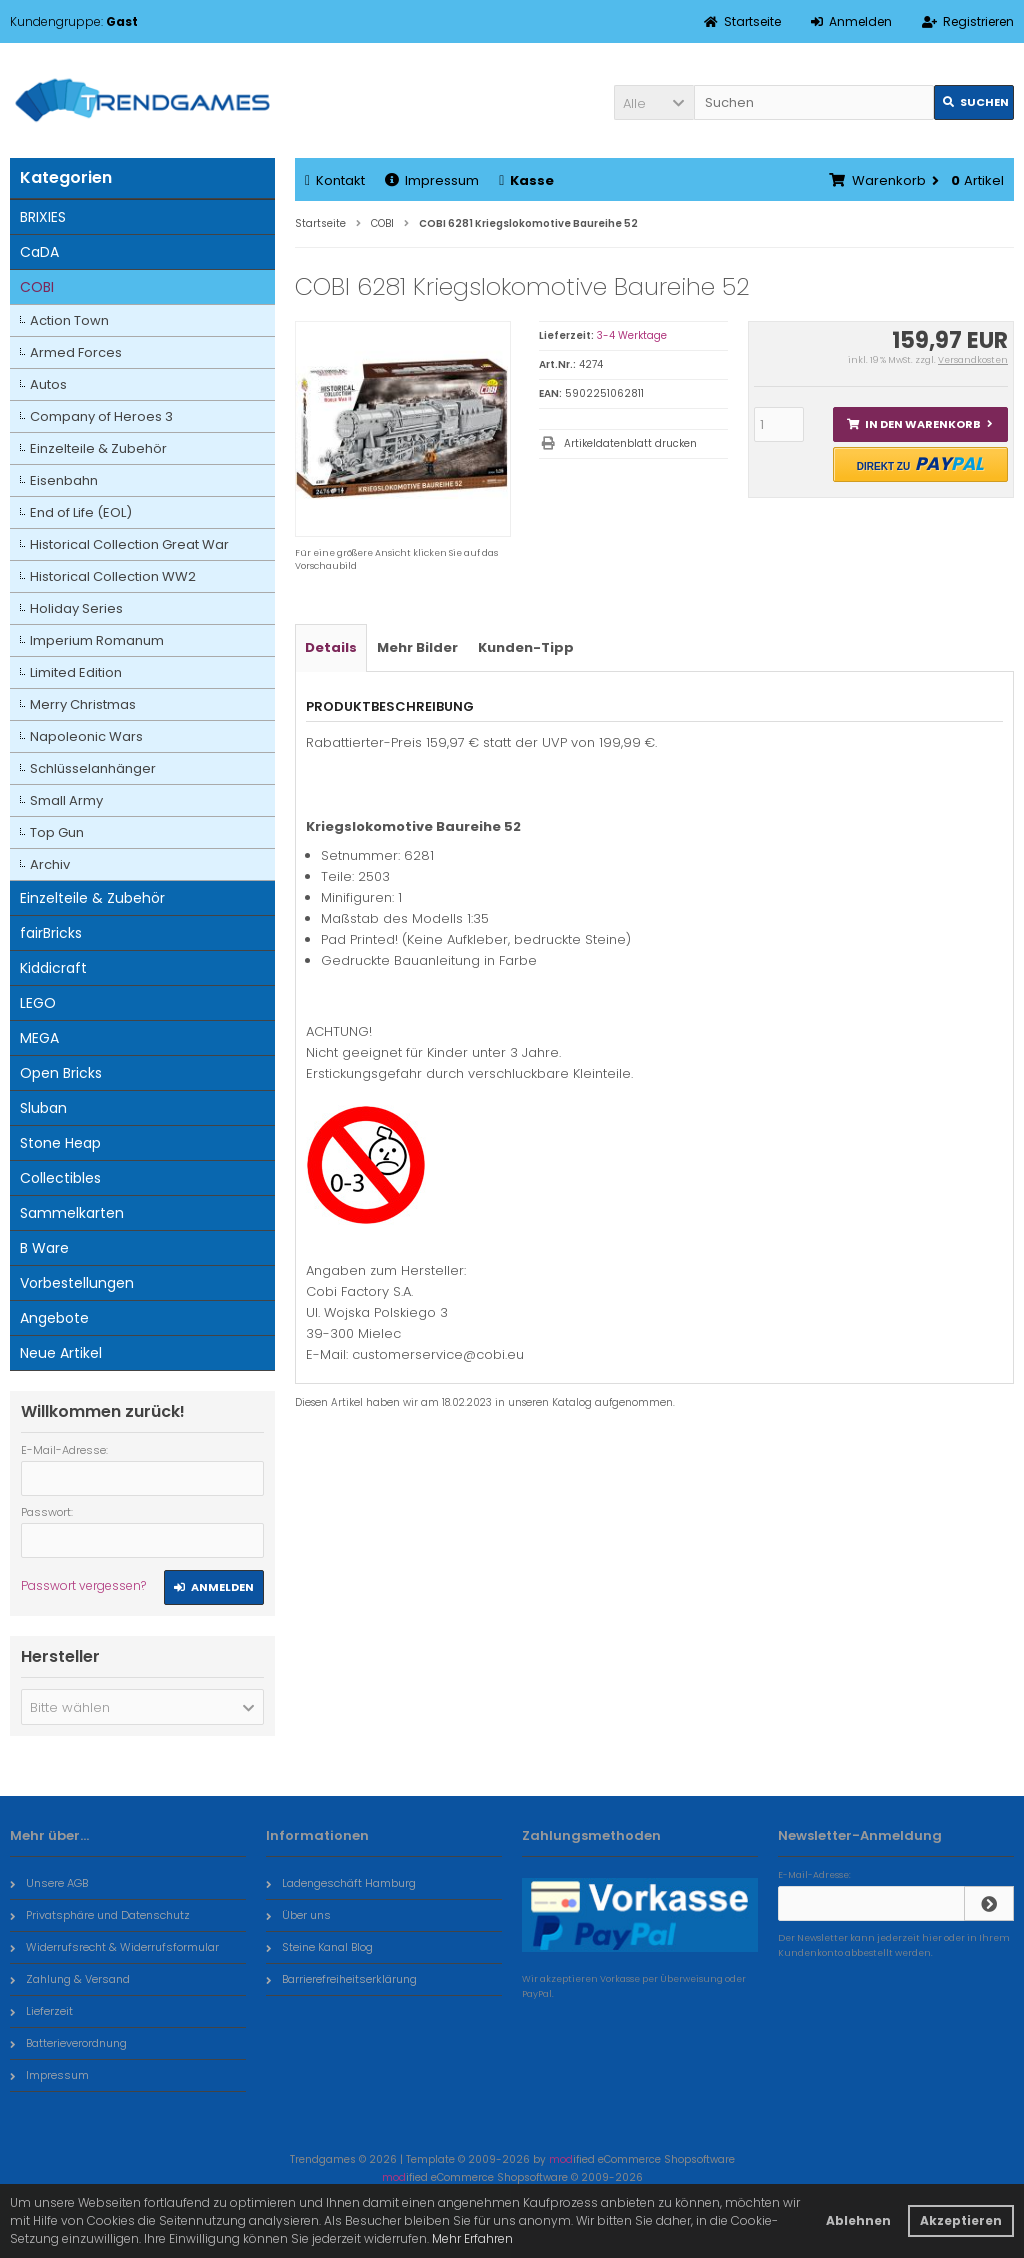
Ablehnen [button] (858, 2220)
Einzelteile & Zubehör (98, 448)
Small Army (66, 800)
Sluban (43, 1108)
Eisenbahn (64, 480)
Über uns (298, 1915)
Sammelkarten (72, 1213)
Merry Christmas (83, 704)
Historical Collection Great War (129, 544)
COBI (37, 287)
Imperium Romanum (97, 640)
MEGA (39, 1038)
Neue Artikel (61, 1353)
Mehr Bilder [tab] (417, 647)
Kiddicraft (53, 968)
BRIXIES (43, 217)
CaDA (39, 252)
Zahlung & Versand (70, 1979)
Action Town (69, 320)
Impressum (432, 180)
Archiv (50, 864)
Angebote (54, 1318)
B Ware (44, 1248)
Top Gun (57, 832)
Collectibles (60, 1178)
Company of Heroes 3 (101, 416)
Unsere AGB (49, 1883)
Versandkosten (973, 360)
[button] (654, 102)
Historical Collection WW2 (113, 576)
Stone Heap (60, 1143)
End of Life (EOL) (81, 512)
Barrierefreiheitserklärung (341, 1979)
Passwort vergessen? (83, 1585)
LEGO (38, 1003)
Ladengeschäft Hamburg (341, 1883)
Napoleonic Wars (86, 736)
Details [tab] (331, 647)
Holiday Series (76, 608)
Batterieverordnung (68, 2043)
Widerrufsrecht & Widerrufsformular (114, 1947)
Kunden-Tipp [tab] (526, 647)
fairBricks (51, 933)
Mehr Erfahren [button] (472, 2238)
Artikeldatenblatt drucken (630, 443)
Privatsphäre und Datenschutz (100, 1915)
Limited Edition (76, 672)
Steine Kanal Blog (319, 1947)
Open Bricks (61, 1073)
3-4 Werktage (632, 335)
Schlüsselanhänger (93, 768)
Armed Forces (76, 352)
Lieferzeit (41, 2011)
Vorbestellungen (77, 1283)
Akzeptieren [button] (961, 2220)
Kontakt (335, 180)
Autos (48, 384)
